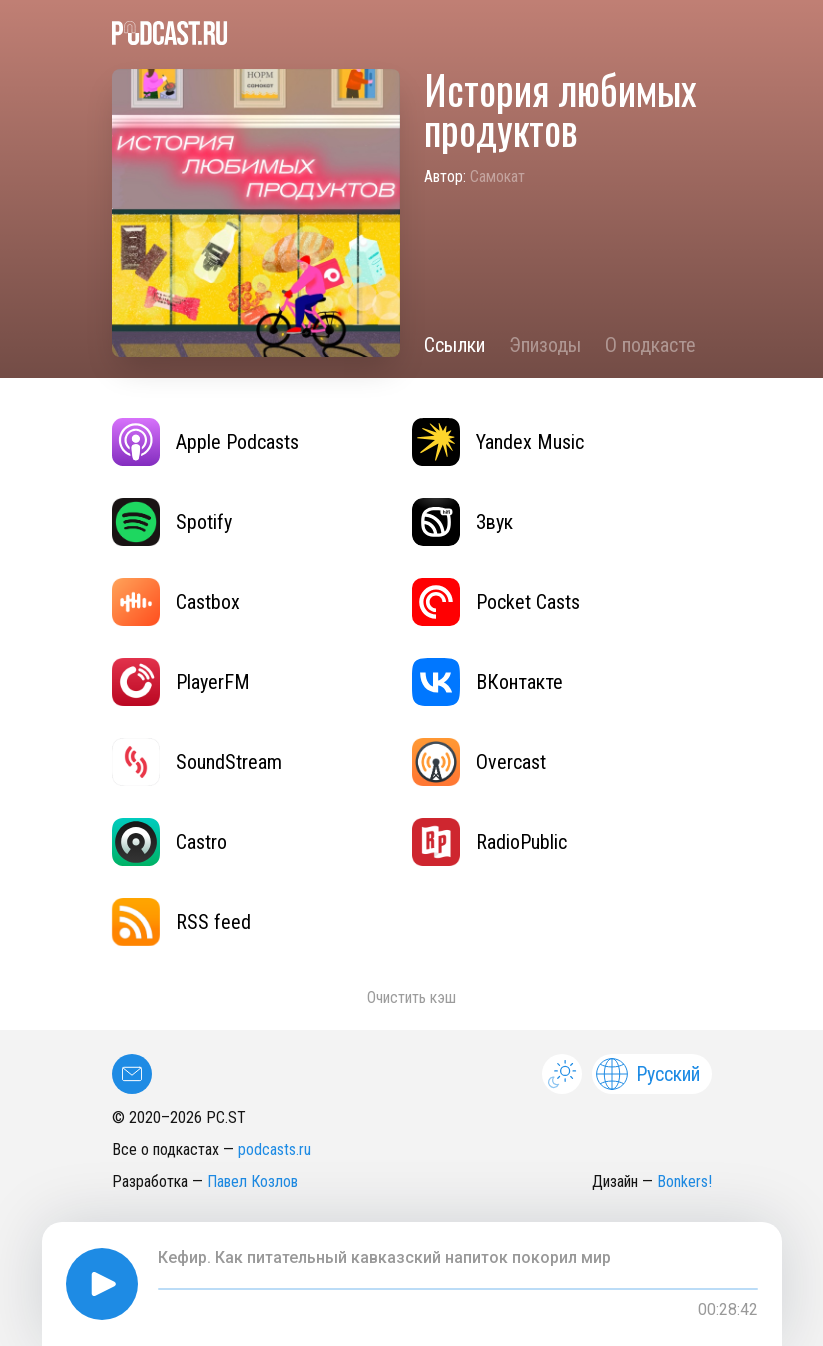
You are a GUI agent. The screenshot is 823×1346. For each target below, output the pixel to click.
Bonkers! (684, 1181)
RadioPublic (489, 842)
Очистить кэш (411, 997)
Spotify (172, 522)
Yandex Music (498, 442)
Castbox (176, 602)
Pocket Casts (496, 602)
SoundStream (197, 762)
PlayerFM (181, 682)
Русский (648, 1074)
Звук (462, 522)
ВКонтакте (487, 682)
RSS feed (181, 922)
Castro (169, 842)
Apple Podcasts (205, 442)
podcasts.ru (274, 1149)
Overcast (479, 762)
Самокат (497, 176)
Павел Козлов (252, 1181)
